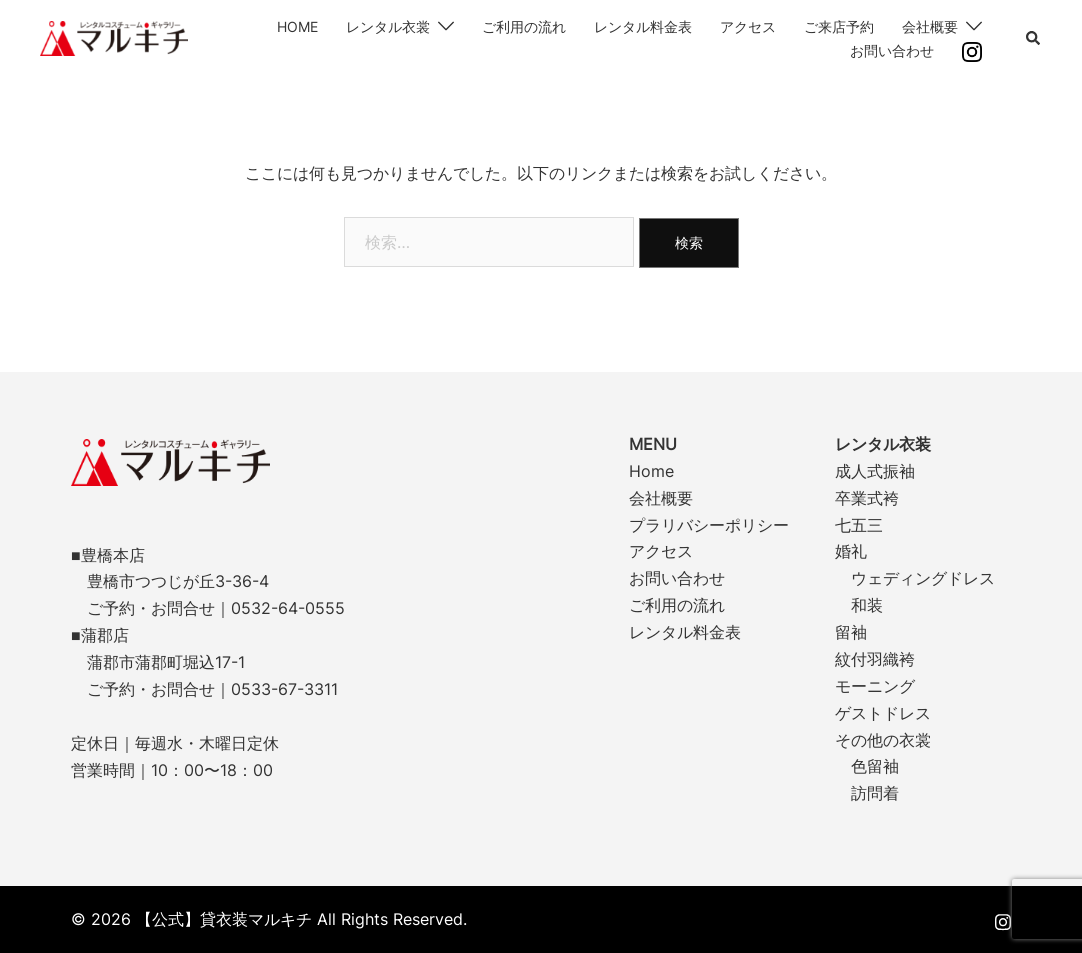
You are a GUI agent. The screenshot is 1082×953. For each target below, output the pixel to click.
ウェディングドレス (923, 578)
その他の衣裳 (883, 740)
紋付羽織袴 (875, 659)
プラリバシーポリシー (709, 525)
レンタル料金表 (643, 26)
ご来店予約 (839, 26)
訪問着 (875, 793)
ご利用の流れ (524, 26)
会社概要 (930, 26)
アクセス (748, 26)
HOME (297, 26)
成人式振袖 (875, 471)
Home (651, 471)
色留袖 (875, 766)
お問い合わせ (892, 50)
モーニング (875, 686)
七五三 (859, 525)
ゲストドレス (883, 713)
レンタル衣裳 (388, 26)
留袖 (851, 632)
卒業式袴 (867, 498)
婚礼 (851, 551)
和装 (867, 605)
